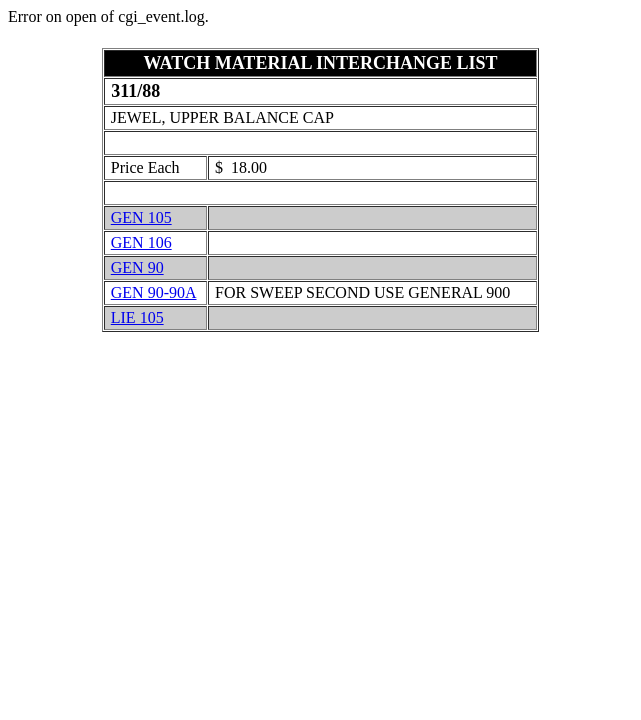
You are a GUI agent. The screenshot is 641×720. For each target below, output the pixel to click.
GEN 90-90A (154, 292)
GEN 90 (137, 267)
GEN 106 (141, 242)
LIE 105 (137, 317)
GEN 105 (141, 217)
